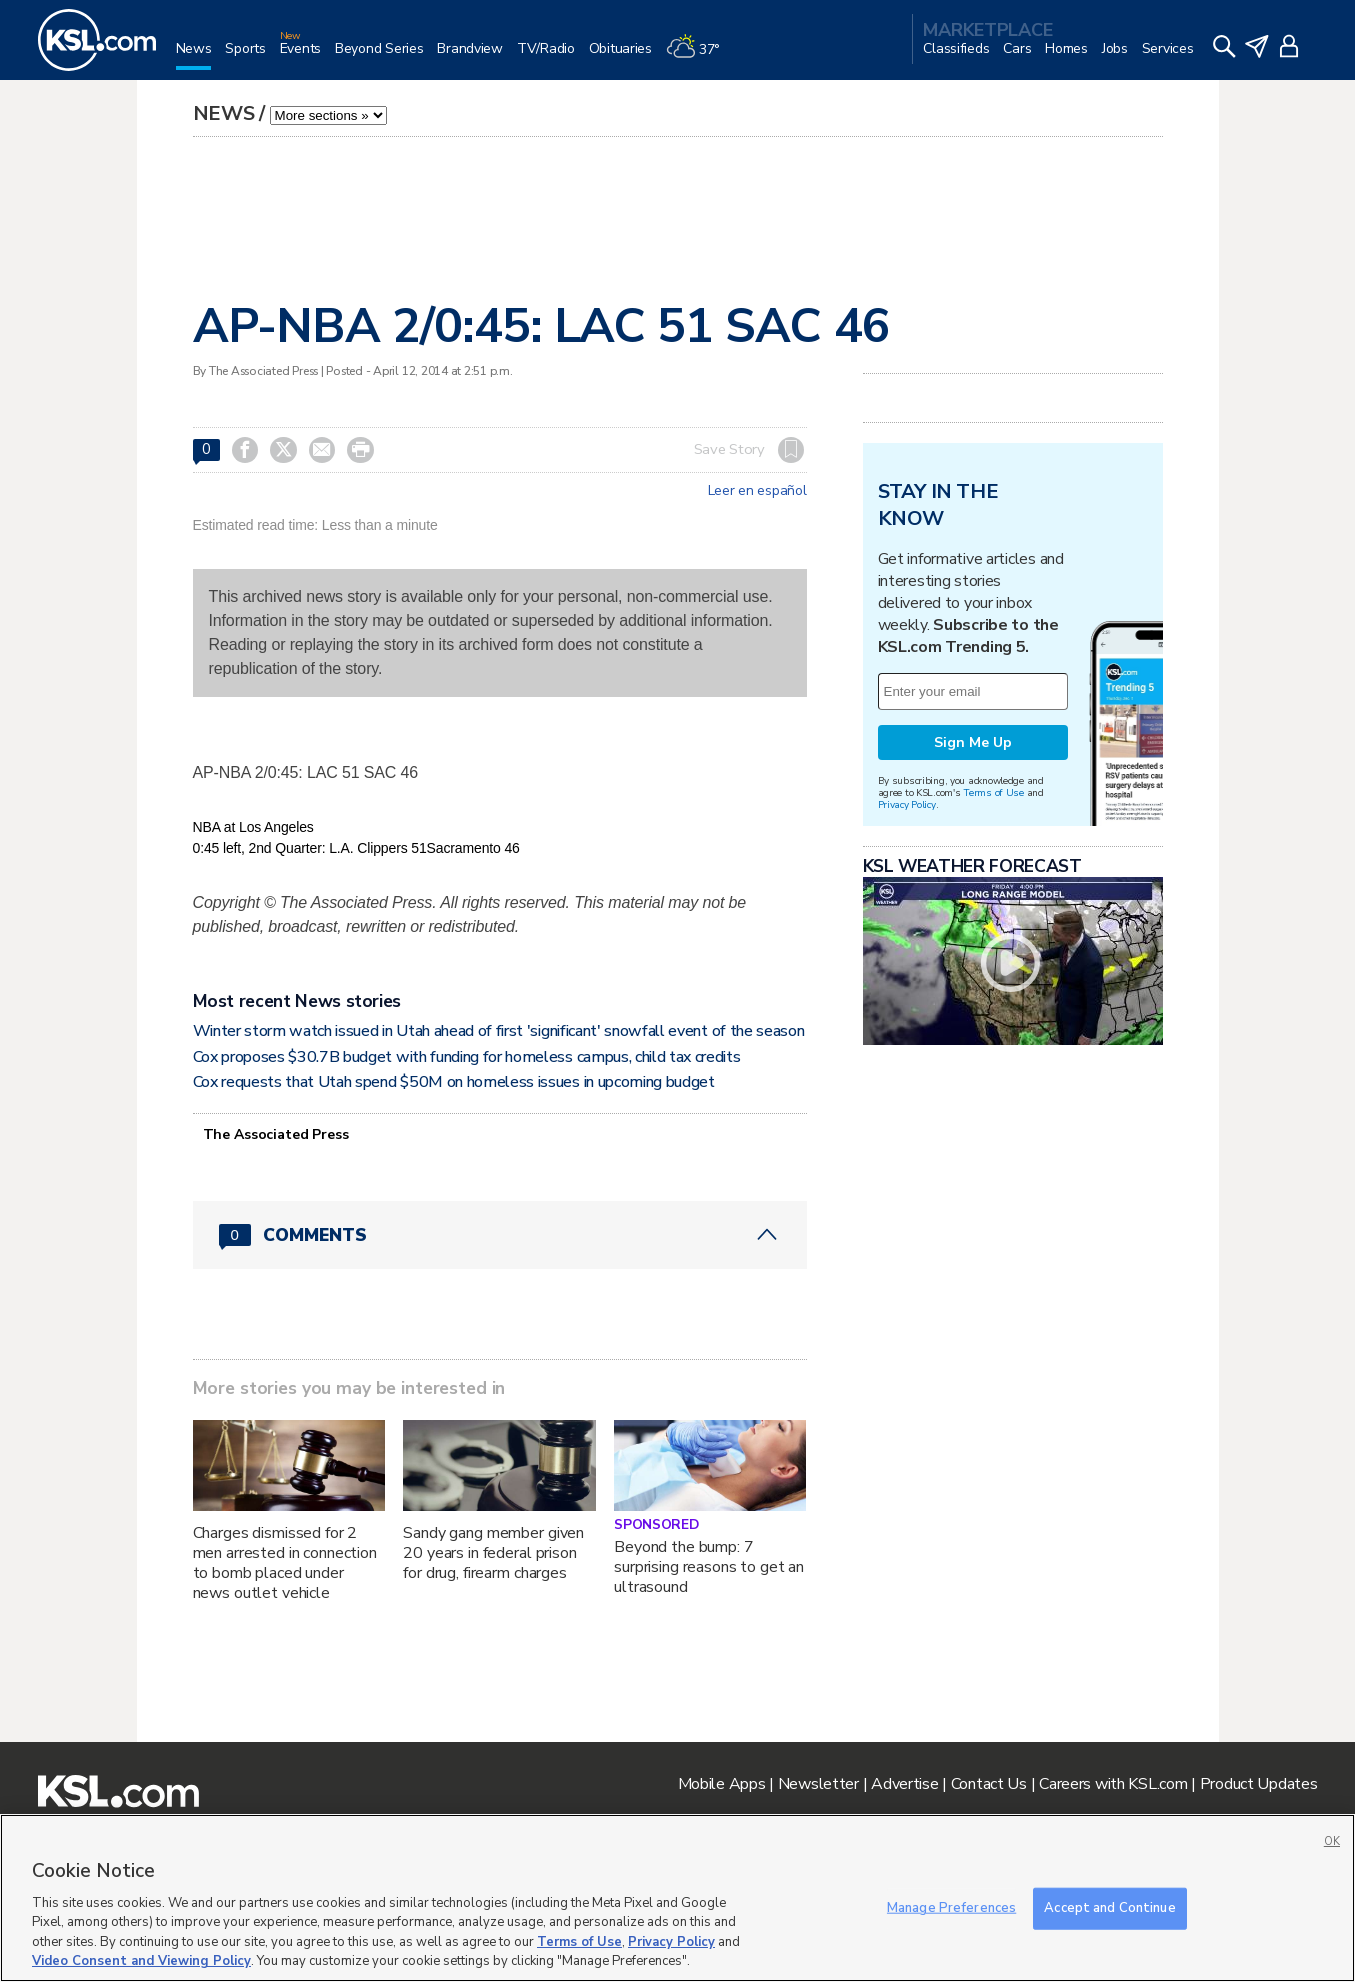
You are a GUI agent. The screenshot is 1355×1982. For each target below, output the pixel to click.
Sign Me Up (973, 742)
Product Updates (1259, 1784)
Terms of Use (993, 792)
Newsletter (818, 1784)
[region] (677, 1898)
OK (1332, 1841)
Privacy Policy (907, 804)
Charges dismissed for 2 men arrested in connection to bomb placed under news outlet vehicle (285, 1563)
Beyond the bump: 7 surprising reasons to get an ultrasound (709, 1567)
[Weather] (700, 56)
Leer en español (757, 491)
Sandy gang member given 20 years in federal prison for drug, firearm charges (493, 1553)
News (224, 113)
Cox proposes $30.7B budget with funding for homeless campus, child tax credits (467, 1057)
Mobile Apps (722, 1784)
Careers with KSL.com (1113, 1784)
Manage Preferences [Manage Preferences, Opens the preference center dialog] (951, 1908)
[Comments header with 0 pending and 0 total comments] (500, 1235)
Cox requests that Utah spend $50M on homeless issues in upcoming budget (454, 1082)
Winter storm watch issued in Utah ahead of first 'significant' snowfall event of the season (499, 1031)
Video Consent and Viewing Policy (141, 1961)
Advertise (904, 1784)
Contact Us (989, 1784)
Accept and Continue (1109, 1908)
